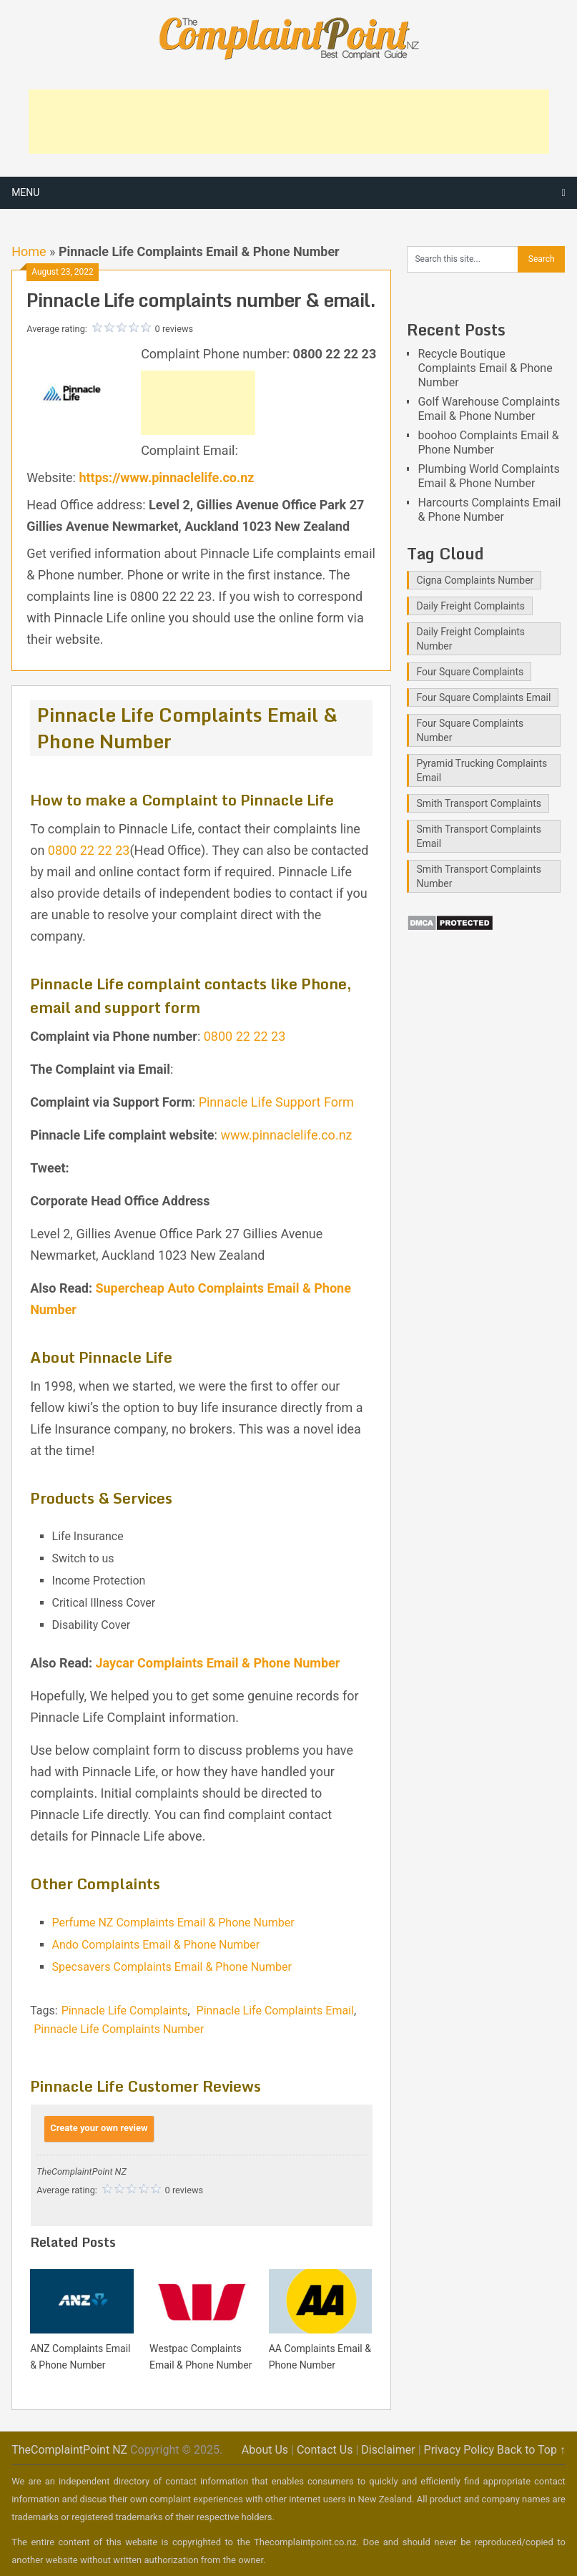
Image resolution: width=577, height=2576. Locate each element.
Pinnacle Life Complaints (124, 2010)
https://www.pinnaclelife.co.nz (166, 477)
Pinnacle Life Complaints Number (119, 2029)
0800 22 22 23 (89, 850)
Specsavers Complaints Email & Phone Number (172, 1967)
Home (28, 251)
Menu (25, 192)
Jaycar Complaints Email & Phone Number (217, 1662)
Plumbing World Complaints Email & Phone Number (488, 476)
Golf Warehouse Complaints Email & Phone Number (489, 409)
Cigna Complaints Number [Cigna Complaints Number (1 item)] (474, 580)
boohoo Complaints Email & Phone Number (488, 442)
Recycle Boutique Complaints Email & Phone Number (485, 368)
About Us (265, 2450)
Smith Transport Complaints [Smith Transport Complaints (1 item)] (478, 803)
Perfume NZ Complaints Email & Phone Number (173, 1922)
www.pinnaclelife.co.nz (286, 1134)
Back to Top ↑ (531, 2450)
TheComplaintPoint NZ (69, 2450)
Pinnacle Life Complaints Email (275, 2010)
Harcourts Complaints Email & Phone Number (489, 510)
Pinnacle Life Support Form (276, 1102)
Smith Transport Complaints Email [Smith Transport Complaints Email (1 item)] (478, 836)
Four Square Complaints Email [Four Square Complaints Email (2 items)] (483, 697)
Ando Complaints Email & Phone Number (156, 1944)
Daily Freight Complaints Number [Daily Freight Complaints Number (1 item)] (470, 639)
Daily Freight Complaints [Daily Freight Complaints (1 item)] (470, 606)
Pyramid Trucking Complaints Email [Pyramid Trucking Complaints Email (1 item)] (481, 770)
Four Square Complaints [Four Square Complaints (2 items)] (469, 671)
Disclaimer (388, 2450)
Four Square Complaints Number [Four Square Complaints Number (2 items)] (469, 730)
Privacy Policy (459, 2450)
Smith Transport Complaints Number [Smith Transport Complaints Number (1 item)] (478, 876)
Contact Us (325, 2450)
